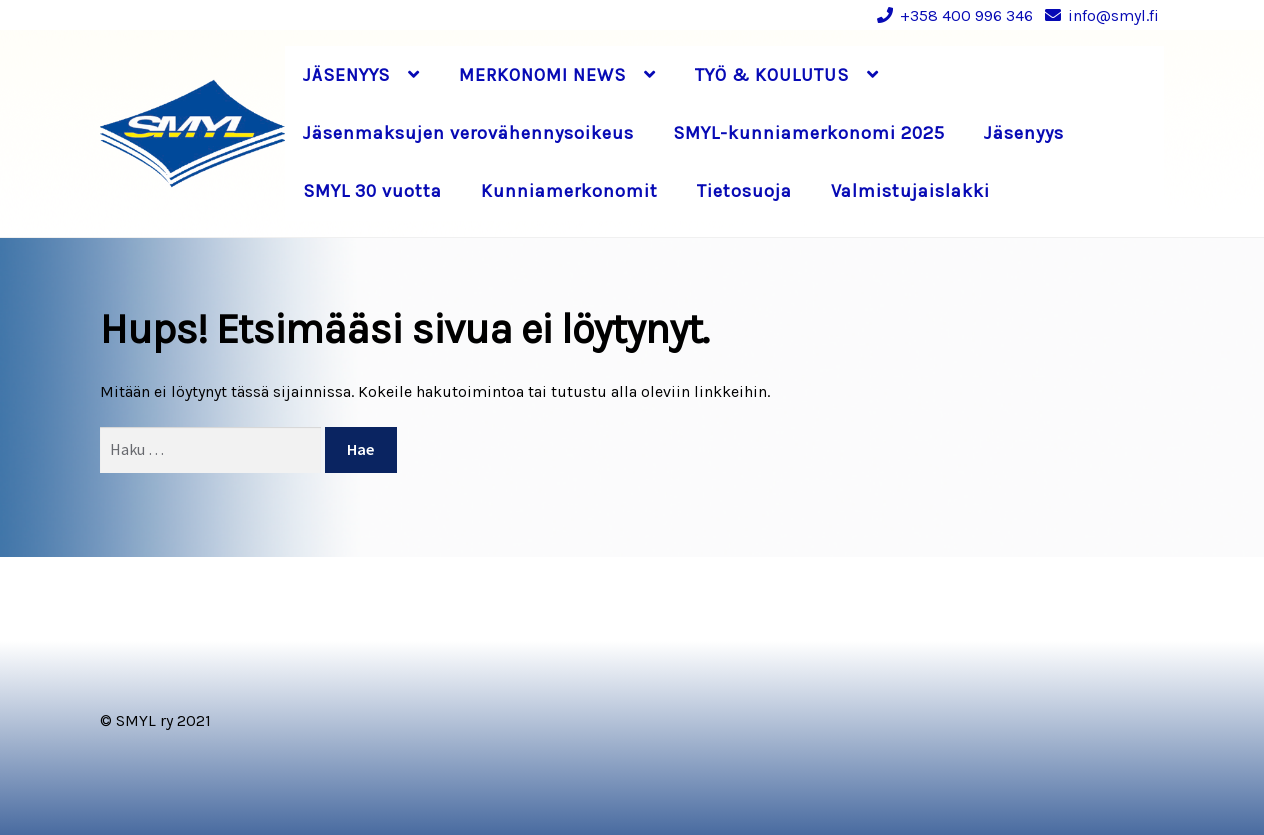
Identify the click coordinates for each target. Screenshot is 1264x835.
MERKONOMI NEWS (542, 75)
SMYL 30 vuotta (372, 191)
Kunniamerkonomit (569, 191)
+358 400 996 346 (951, 15)
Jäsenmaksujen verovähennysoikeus (468, 133)
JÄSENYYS (346, 75)
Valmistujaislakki (910, 191)
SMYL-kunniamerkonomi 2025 (809, 133)
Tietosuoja (744, 191)
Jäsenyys (1024, 133)
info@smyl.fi (1098, 15)
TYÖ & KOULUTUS (772, 75)
